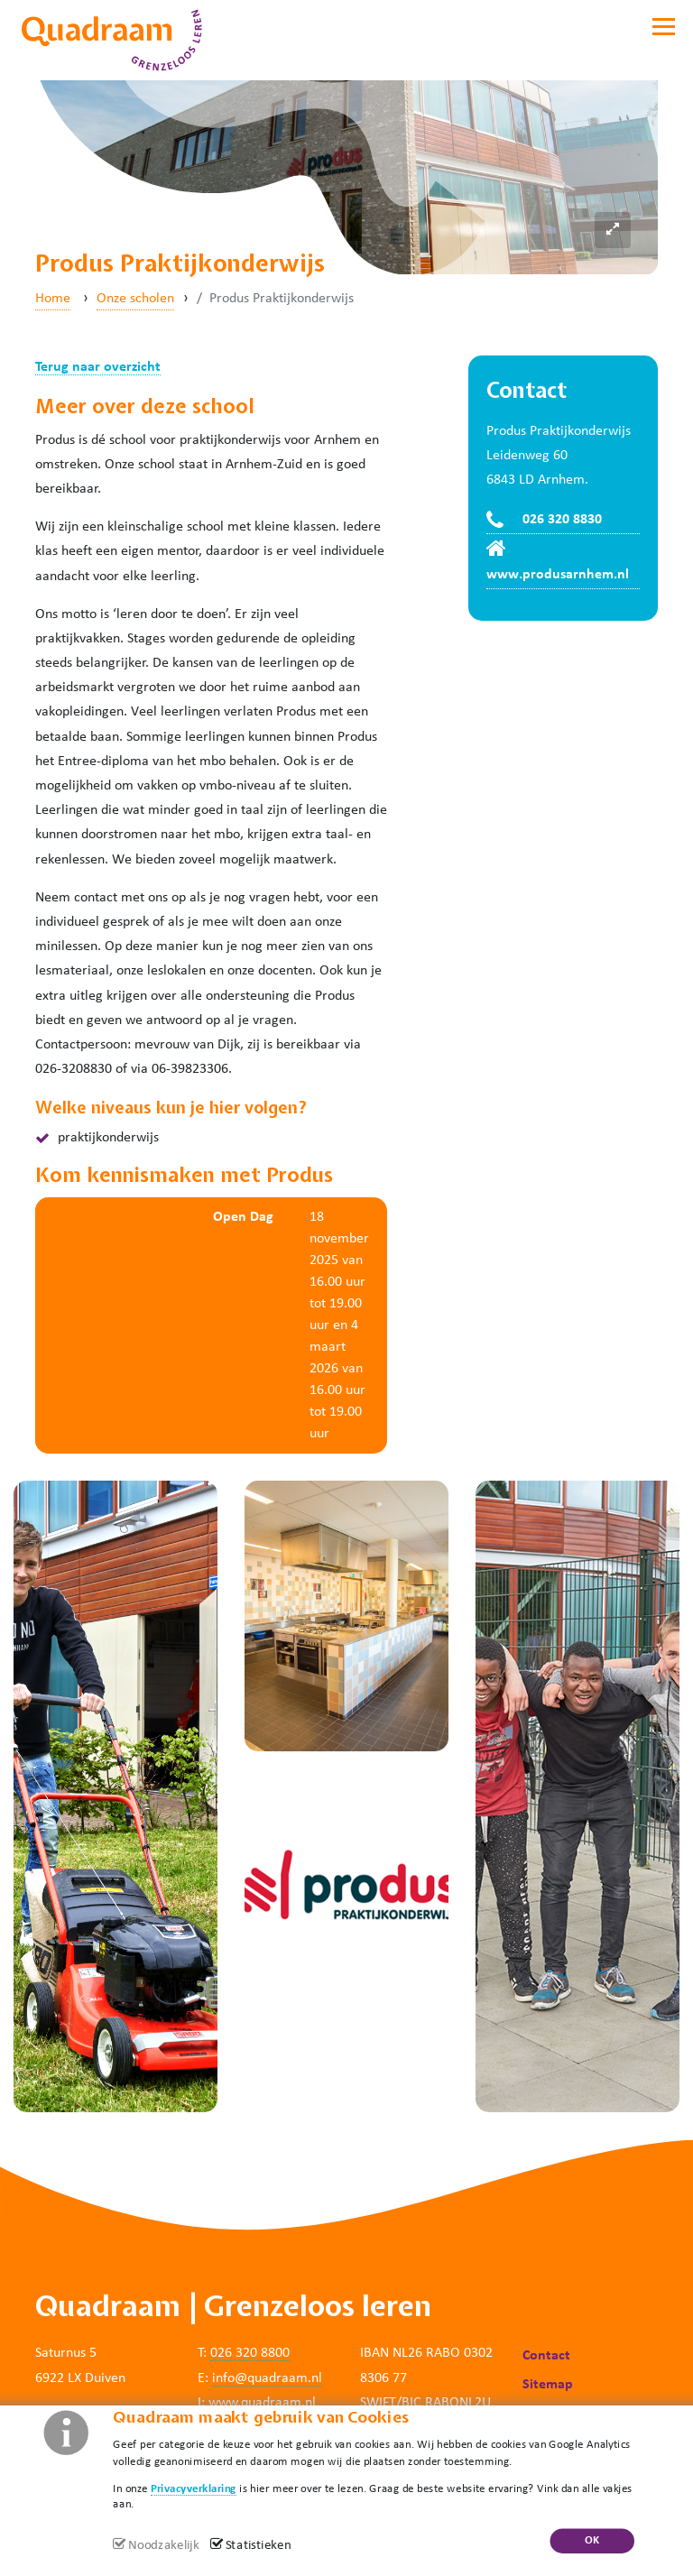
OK (592, 2540)
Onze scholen (135, 298)
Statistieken (258, 2545)
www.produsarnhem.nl (557, 575)
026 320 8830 (562, 519)
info (223, 2378)
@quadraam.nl (278, 2378)
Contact (546, 2356)
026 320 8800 (250, 2353)
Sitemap (547, 2384)
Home (52, 298)
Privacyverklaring (193, 2488)
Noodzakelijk (163, 2545)
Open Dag (243, 1217)
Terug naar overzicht (98, 367)
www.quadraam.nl (262, 2403)
